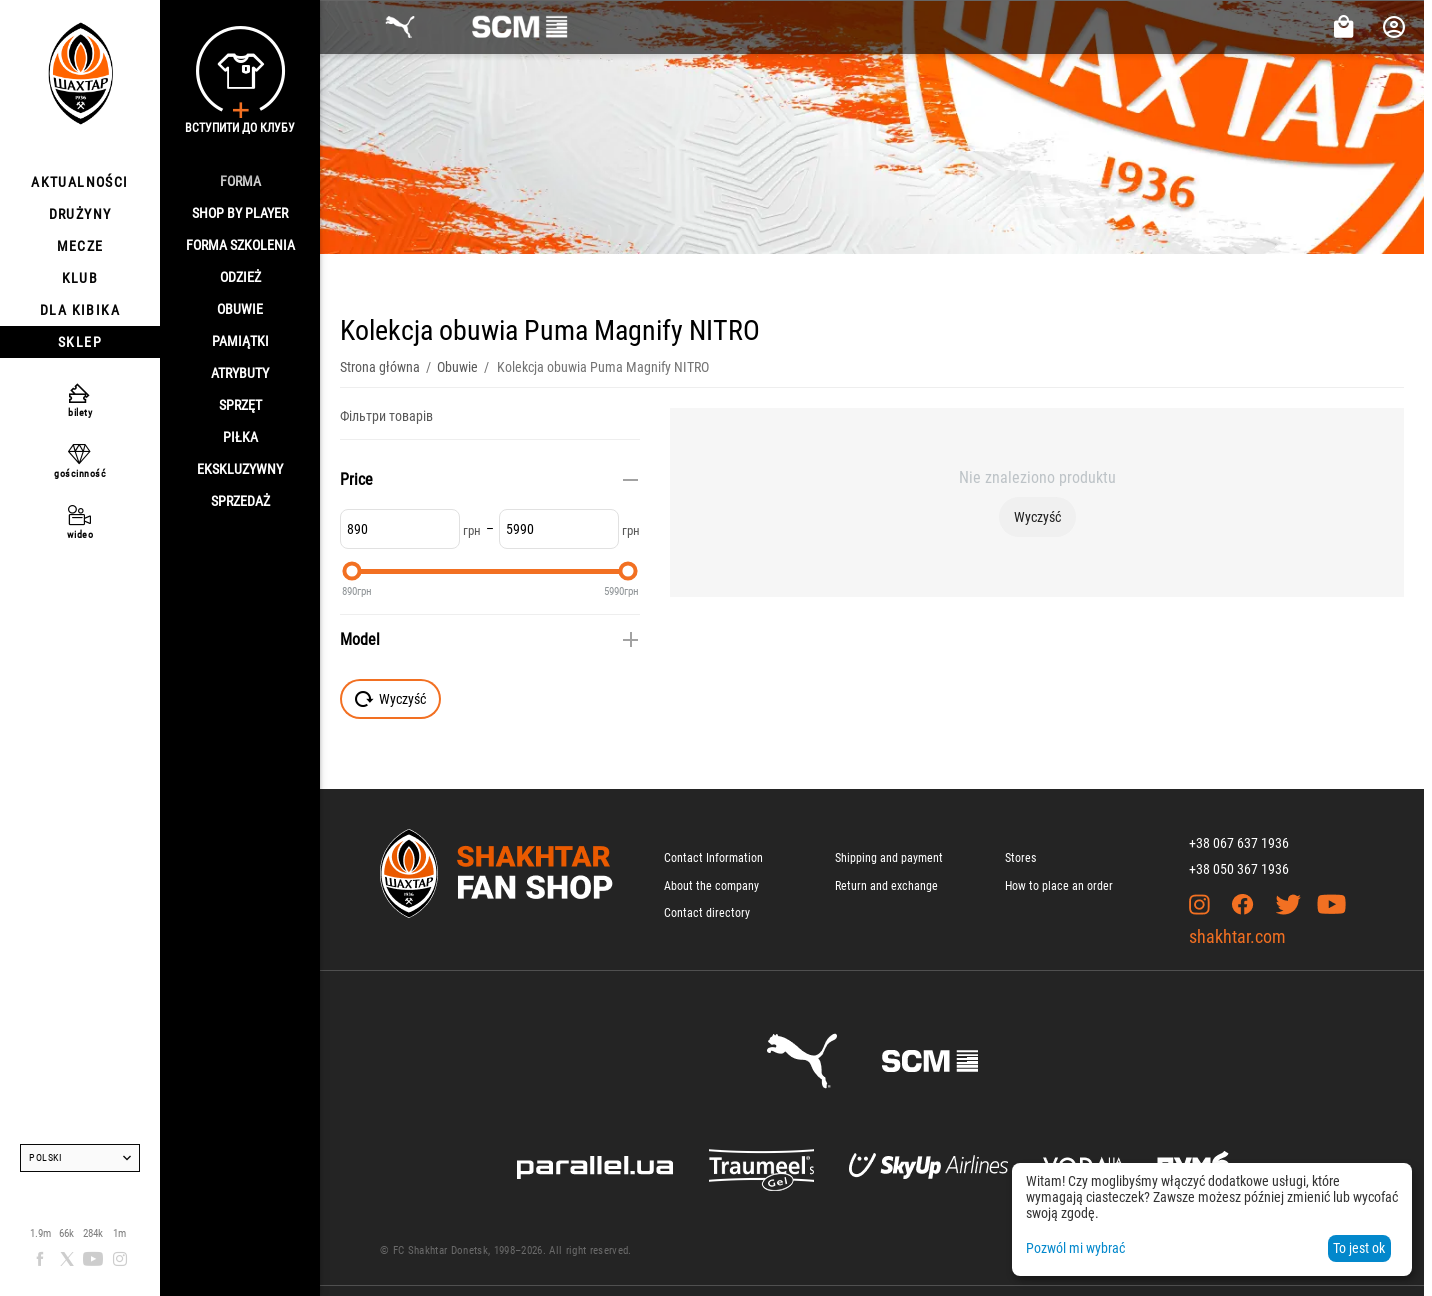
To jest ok (1359, 1248)
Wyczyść (1037, 517)
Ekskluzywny (240, 469)
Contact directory (707, 913)
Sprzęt (240, 405)
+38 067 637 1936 (1239, 843)
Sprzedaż (240, 501)
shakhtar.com (1237, 936)
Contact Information (713, 858)
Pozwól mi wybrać (1075, 1248)
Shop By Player (240, 213)
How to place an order (1059, 886)
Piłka (240, 437)
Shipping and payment (889, 858)
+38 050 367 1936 (1239, 869)
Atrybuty (240, 373)
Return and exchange (886, 886)
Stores (1020, 858)
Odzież (240, 277)
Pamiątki (240, 341)
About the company (711, 886)
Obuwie (240, 309)
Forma (240, 181)
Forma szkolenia (240, 245)
